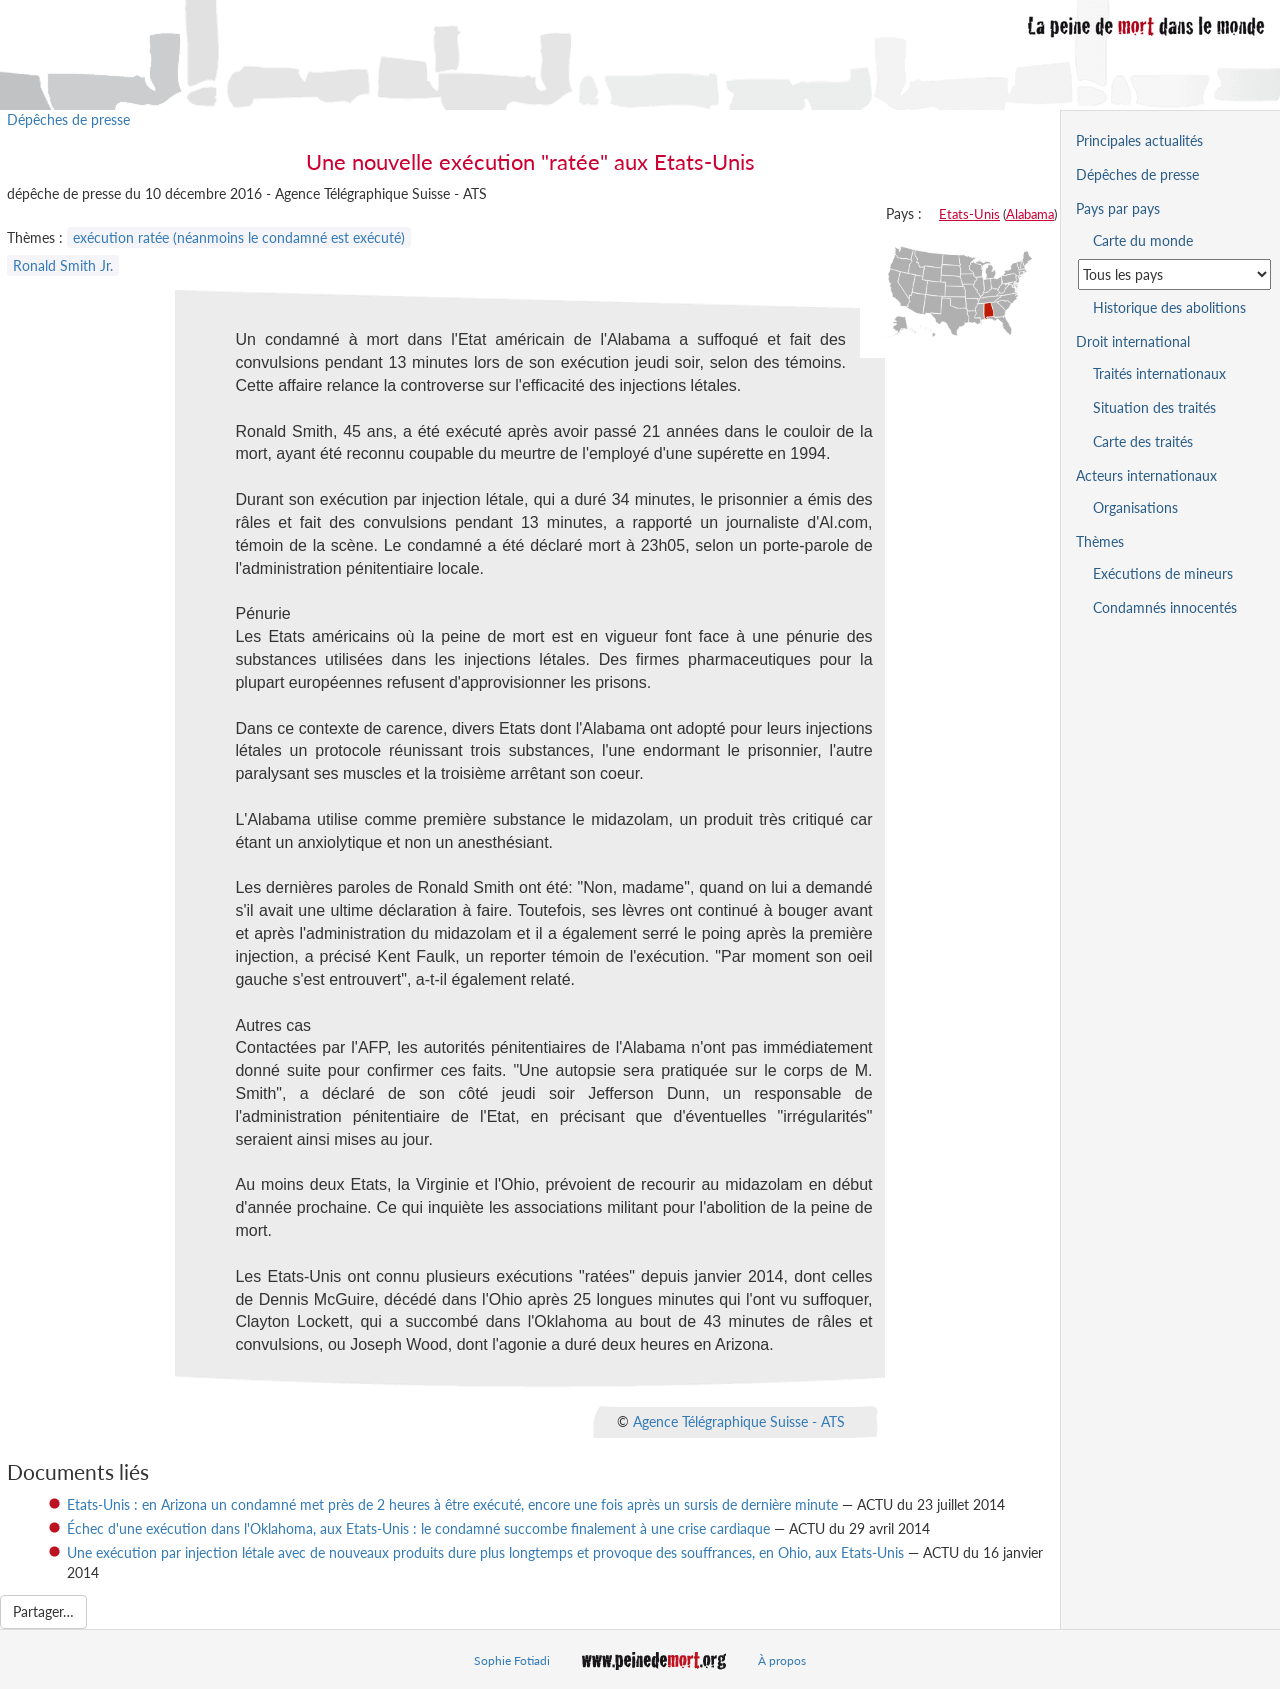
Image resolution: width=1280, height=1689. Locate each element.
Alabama (1030, 214)
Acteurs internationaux (1146, 475)
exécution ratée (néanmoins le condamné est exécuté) (239, 237)
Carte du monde (1143, 240)
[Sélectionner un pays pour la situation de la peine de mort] (1174, 274)
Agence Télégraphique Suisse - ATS (739, 1421)
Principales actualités (1139, 140)
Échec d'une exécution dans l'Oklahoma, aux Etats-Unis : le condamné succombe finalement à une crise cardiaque (418, 1528)
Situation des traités (1154, 407)
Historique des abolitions (1169, 307)
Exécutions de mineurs (1163, 573)
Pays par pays (1118, 208)
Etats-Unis (969, 214)
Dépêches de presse (68, 119)
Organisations (1135, 507)
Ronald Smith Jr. (63, 265)
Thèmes (1100, 541)
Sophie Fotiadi (512, 1660)
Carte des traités (1143, 441)
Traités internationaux (1159, 373)
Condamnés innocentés (1165, 607)
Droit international (1133, 341)
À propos (782, 1660)
